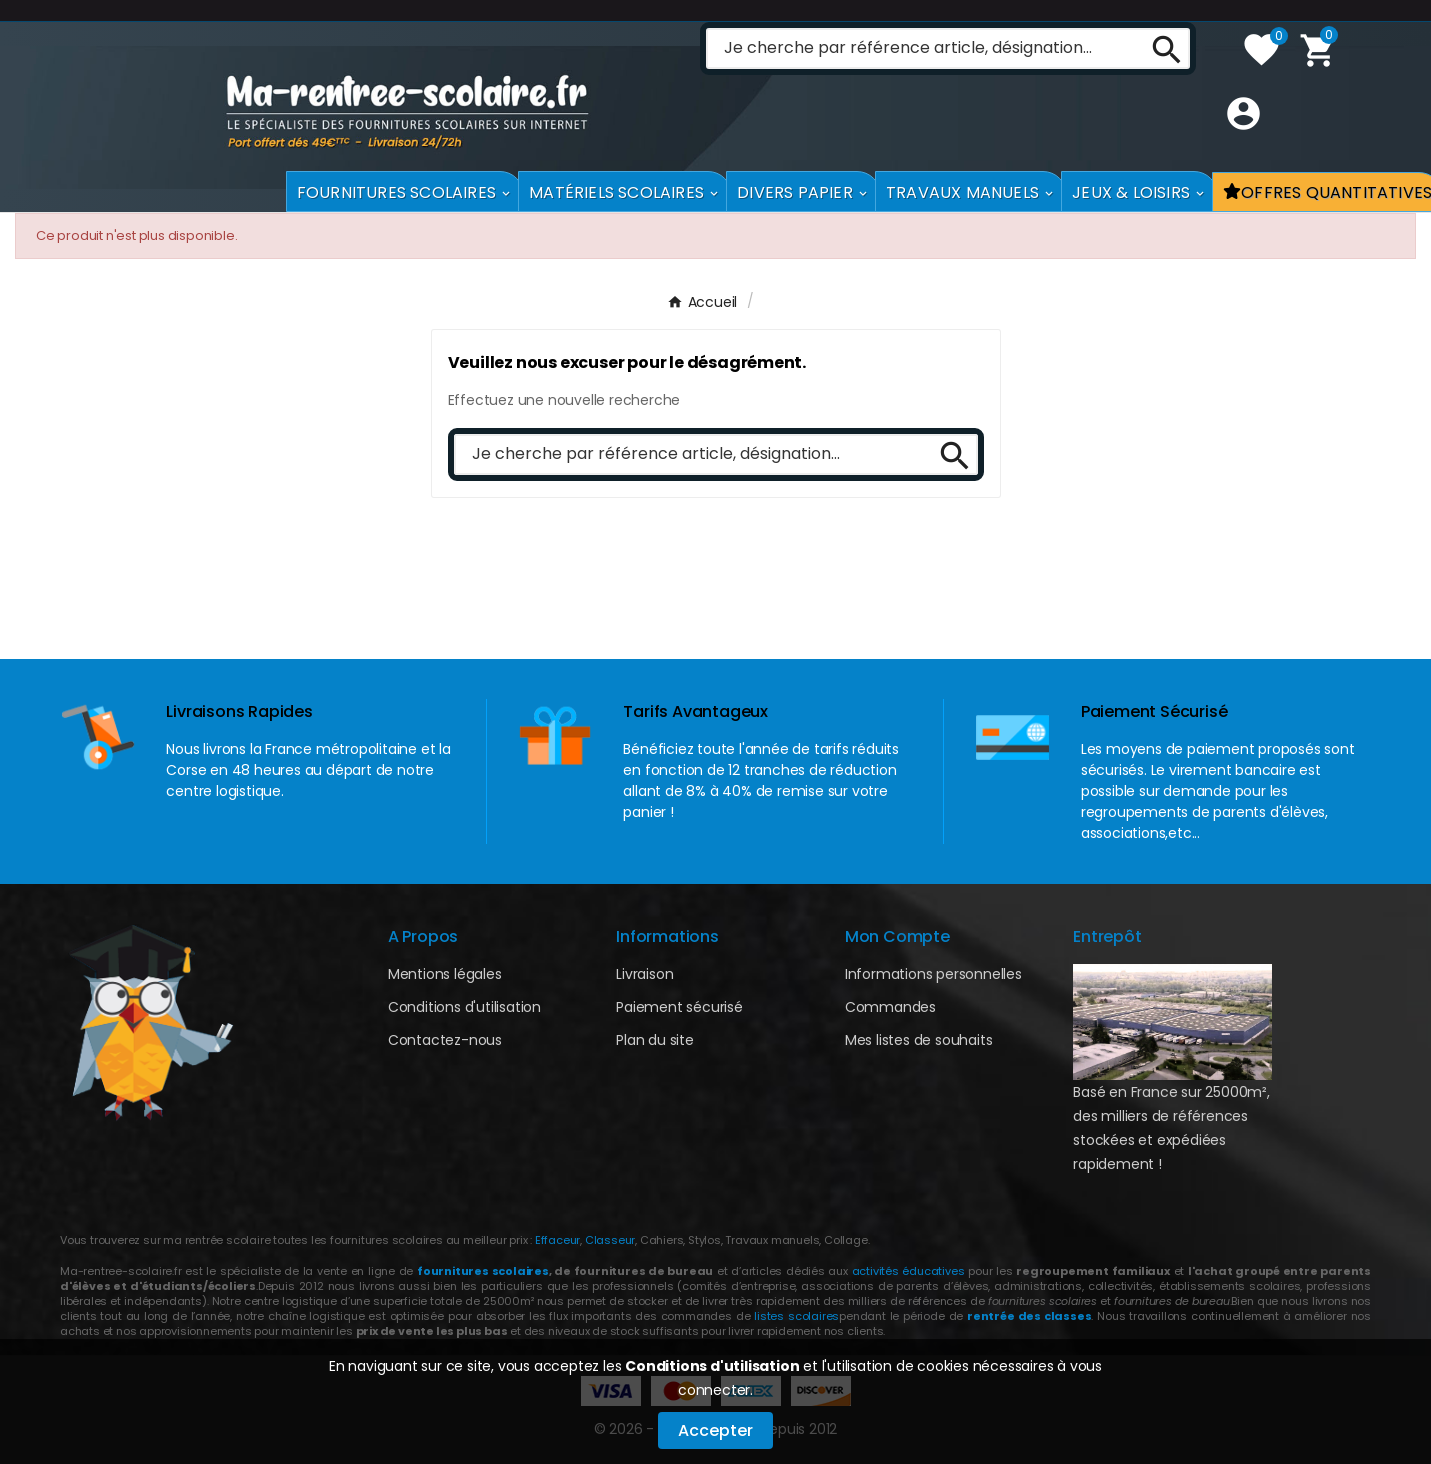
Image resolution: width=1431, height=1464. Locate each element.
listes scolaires (796, 1316)
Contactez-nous (445, 1040)
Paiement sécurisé (679, 1007)
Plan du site (655, 1040)
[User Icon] (1238, 160)
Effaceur (557, 1240)
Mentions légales (445, 974)
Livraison (644, 974)
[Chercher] (920, 95)
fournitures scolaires (483, 1271)
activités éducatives (908, 1271)
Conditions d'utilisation (712, 1366)
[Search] (1160, 95)
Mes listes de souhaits (919, 1040)
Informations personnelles (933, 974)
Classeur (608, 1240)
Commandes (890, 1007)
